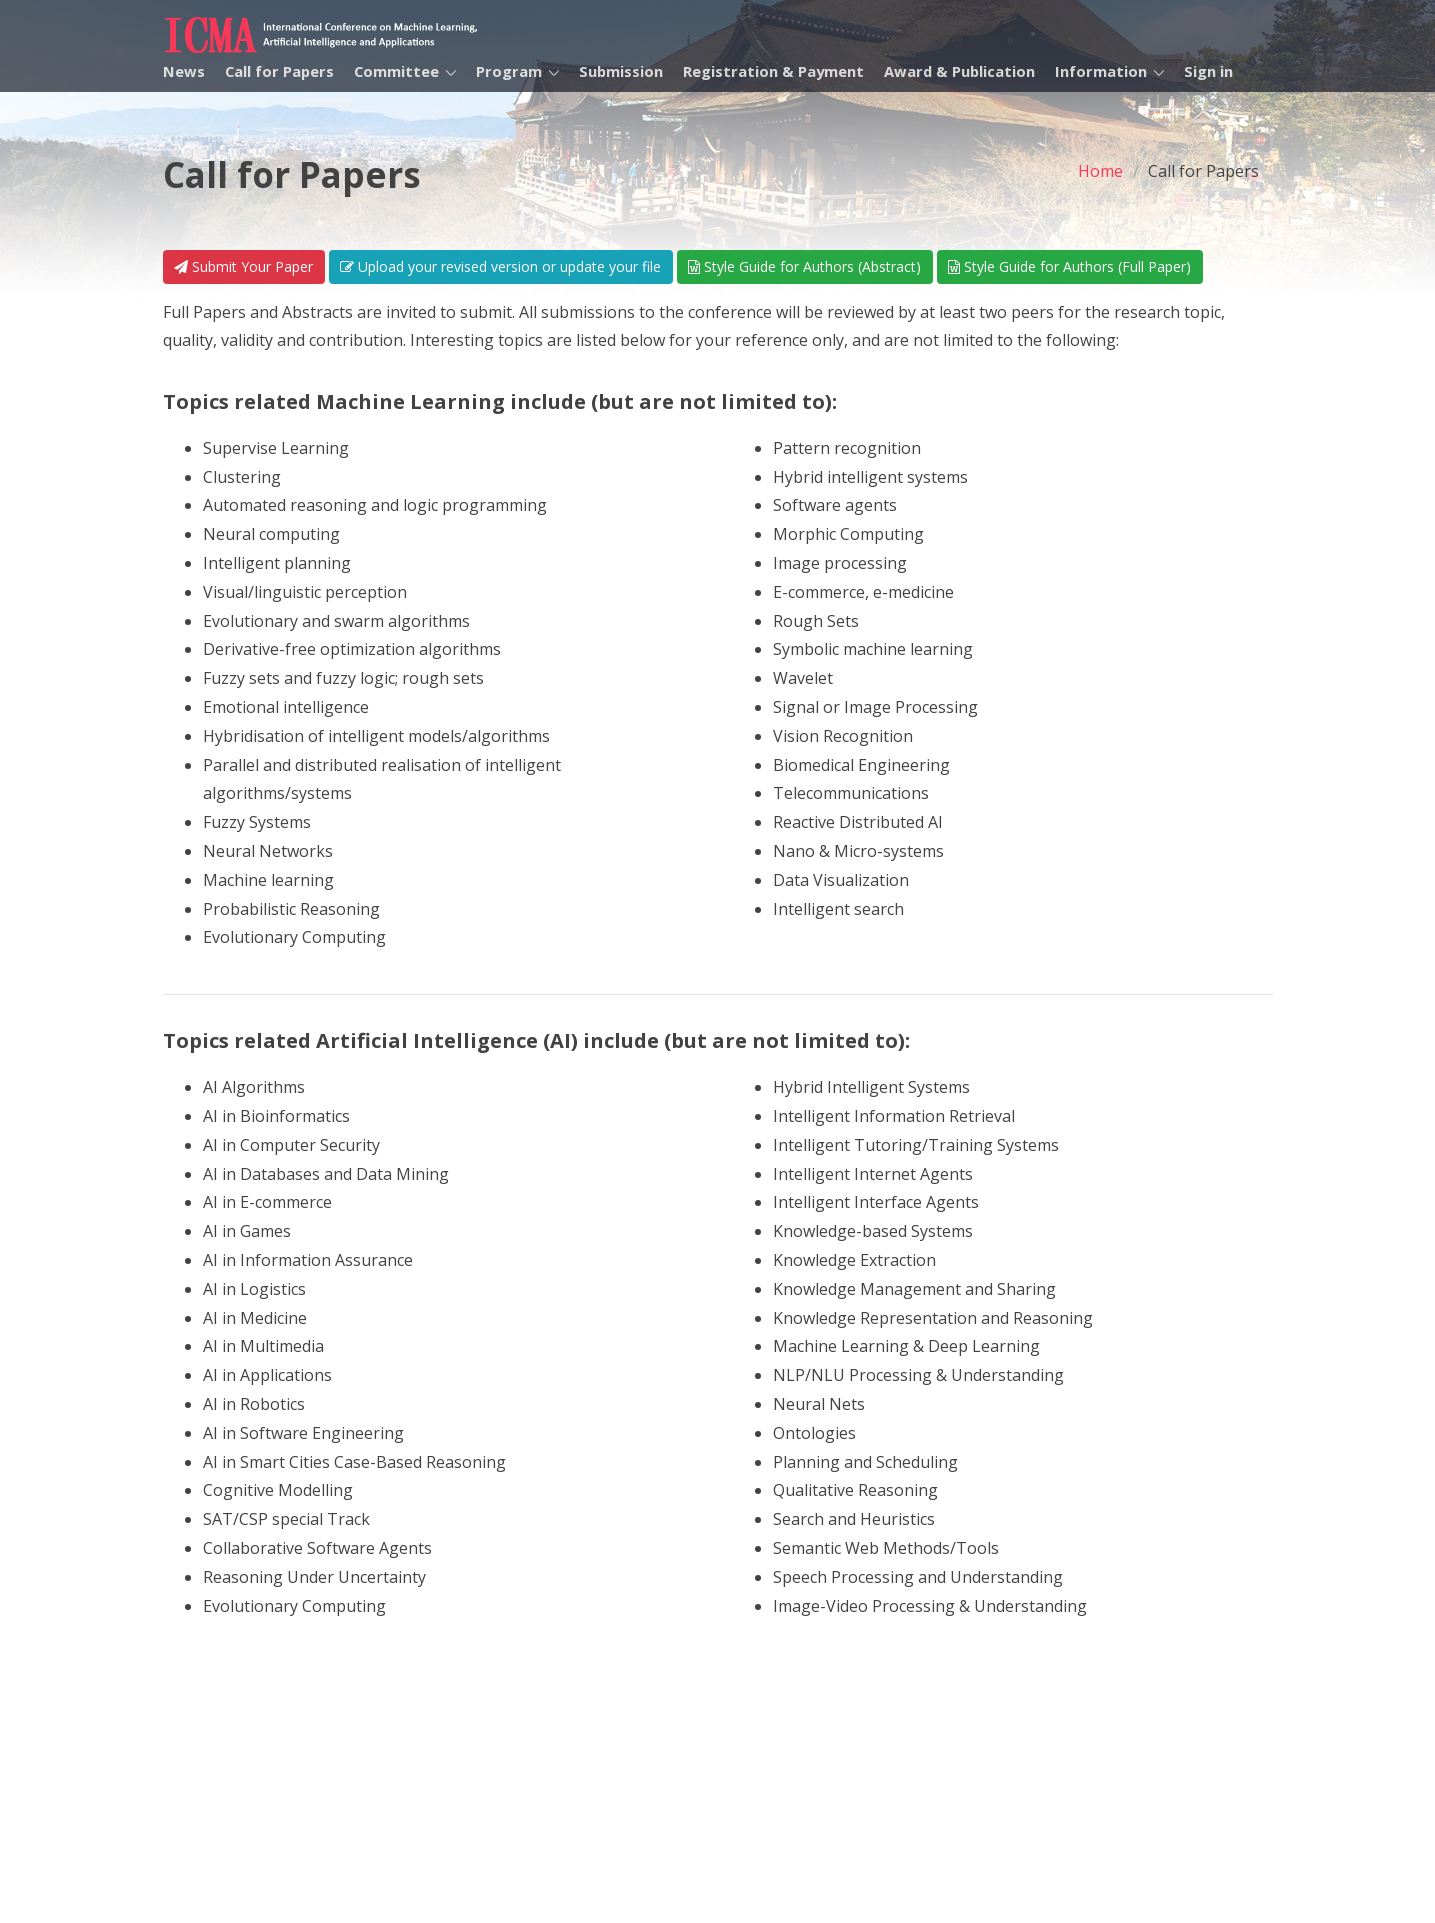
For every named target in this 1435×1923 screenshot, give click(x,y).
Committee (396, 71)
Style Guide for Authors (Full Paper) (1069, 266)
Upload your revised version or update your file (500, 266)
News (184, 71)
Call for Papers (279, 71)
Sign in (1208, 71)
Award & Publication (959, 71)
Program (509, 71)
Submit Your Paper (243, 266)
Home (1100, 171)
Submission (621, 71)
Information (1101, 71)
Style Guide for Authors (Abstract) (804, 266)
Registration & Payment (773, 71)
